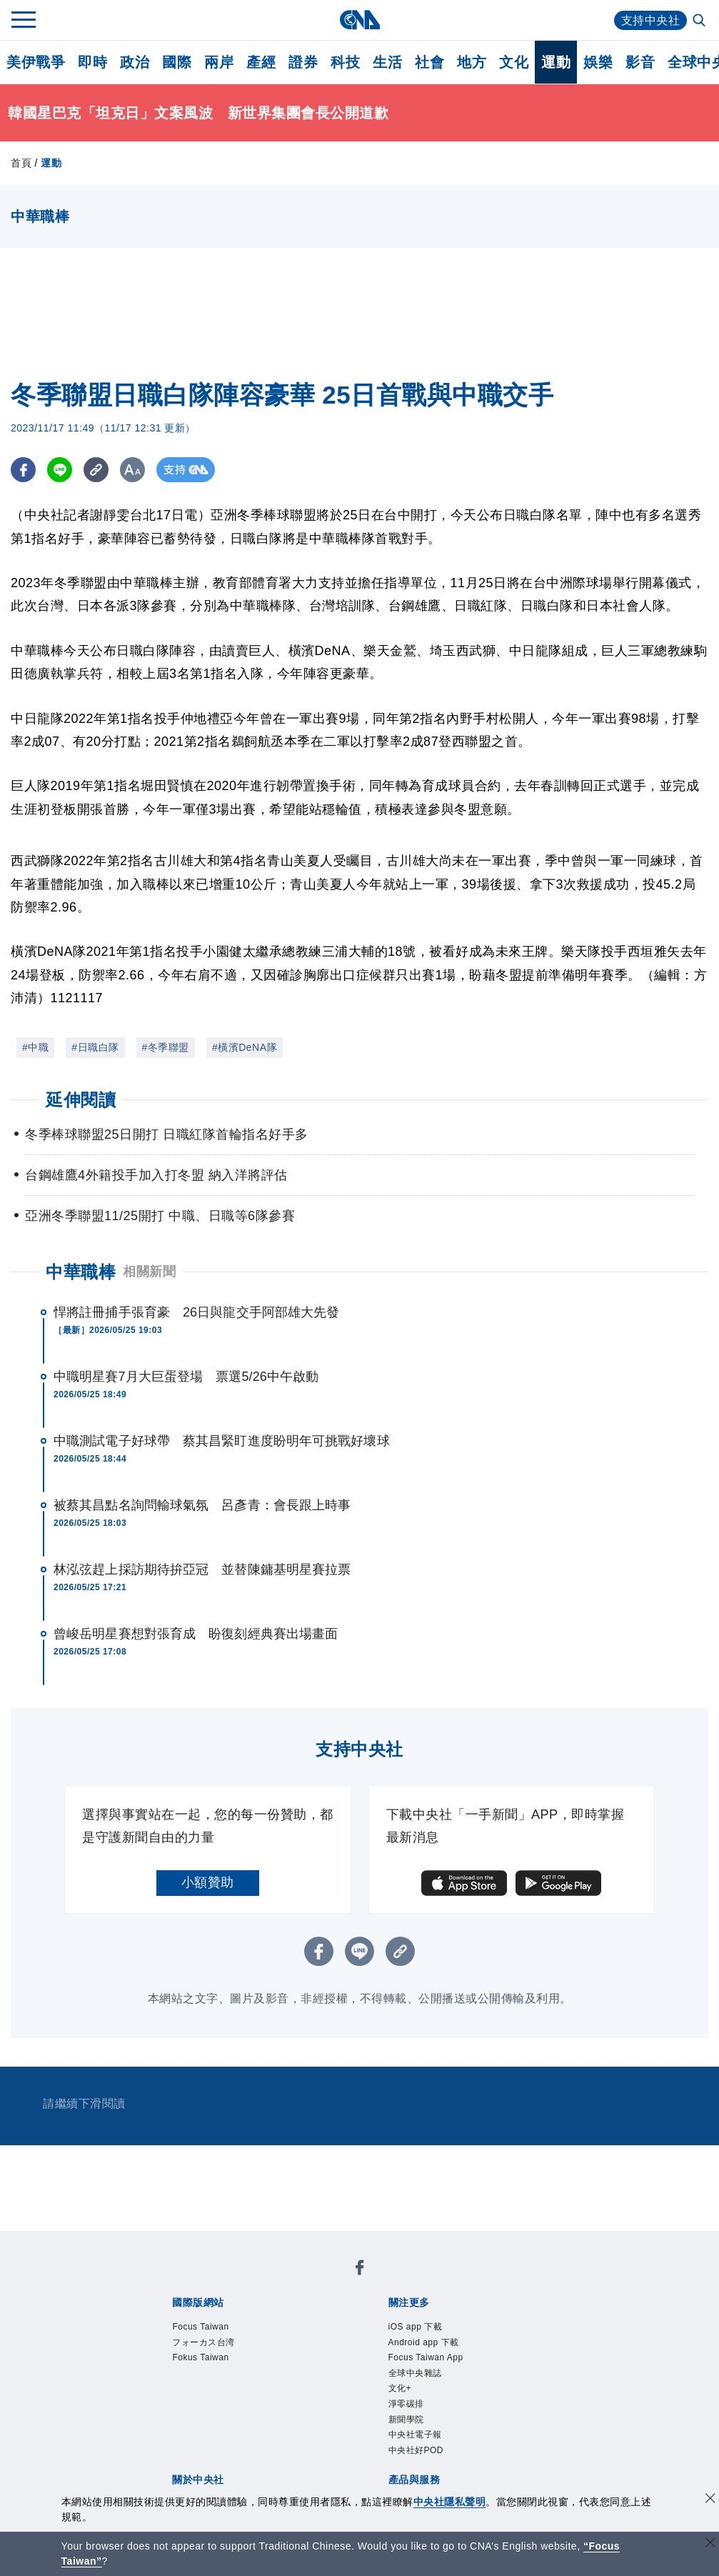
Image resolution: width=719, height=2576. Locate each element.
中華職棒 (81, 1272)
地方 (471, 62)
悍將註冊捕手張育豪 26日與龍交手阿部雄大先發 (196, 1312)
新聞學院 (406, 2420)
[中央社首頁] (359, 19)
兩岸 (218, 62)
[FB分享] (23, 469)
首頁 (21, 163)
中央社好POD (416, 2450)
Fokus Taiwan (200, 2357)
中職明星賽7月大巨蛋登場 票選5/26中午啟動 (186, 1376)
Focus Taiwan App (425, 2357)
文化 (513, 62)
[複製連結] (96, 469)
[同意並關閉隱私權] (710, 2499)
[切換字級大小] (132, 469)
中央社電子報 (415, 2435)
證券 (303, 62)
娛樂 (598, 62)
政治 (134, 62)
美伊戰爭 (35, 62)
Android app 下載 (423, 2342)
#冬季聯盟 (165, 1047)
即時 (92, 62)
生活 (387, 62)
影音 (640, 62)
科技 (345, 62)
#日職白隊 (95, 1047)
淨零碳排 (406, 2404)
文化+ (400, 2388)
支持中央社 (650, 20)
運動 (555, 62)
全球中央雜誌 (415, 2373)
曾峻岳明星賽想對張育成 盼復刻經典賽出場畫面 (196, 1634)
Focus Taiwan (200, 2327)
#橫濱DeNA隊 (244, 1047)
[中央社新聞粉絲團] (360, 2270)
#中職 (35, 1047)
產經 (261, 62)
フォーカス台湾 (203, 2342)
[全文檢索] (700, 21)
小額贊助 (207, 1882)
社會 (429, 62)
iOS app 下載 (415, 2327)
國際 (176, 62)
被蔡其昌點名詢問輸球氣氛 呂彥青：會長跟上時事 (202, 1505)
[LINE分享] (59, 469)
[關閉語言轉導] (710, 2544)
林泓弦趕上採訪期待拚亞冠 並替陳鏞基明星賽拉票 (202, 1569)
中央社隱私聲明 (449, 2501)
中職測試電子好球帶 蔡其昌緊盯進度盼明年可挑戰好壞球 (222, 1441)
